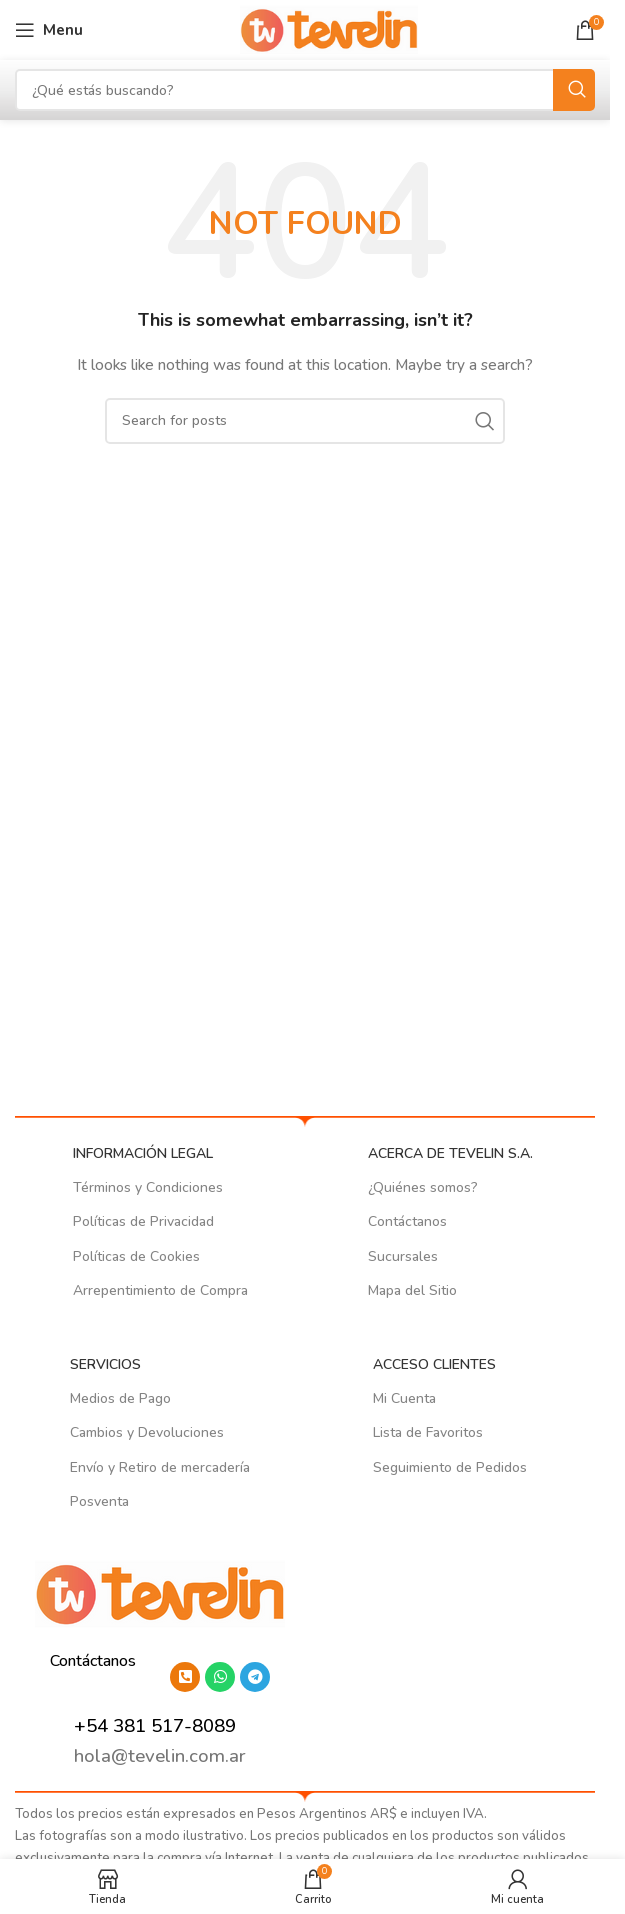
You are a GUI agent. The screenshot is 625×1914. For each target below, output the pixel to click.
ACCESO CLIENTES (434, 1364)
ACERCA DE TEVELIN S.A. (450, 1153)
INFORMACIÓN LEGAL (143, 1153)
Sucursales (403, 1256)
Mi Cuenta (404, 1398)
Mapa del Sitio (412, 1290)
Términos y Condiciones (148, 1187)
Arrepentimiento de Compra (160, 1290)
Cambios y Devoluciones (147, 1432)
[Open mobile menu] (49, 30)
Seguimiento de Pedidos (450, 1467)
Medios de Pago (120, 1398)
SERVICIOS (105, 1364)
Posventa (99, 1501)
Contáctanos (407, 1221)
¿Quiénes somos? (423, 1187)
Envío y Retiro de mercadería (160, 1467)
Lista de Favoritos (428, 1432)
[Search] (305, 90)
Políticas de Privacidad (143, 1221)
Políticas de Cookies (136, 1256)
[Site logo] (329, 28)
